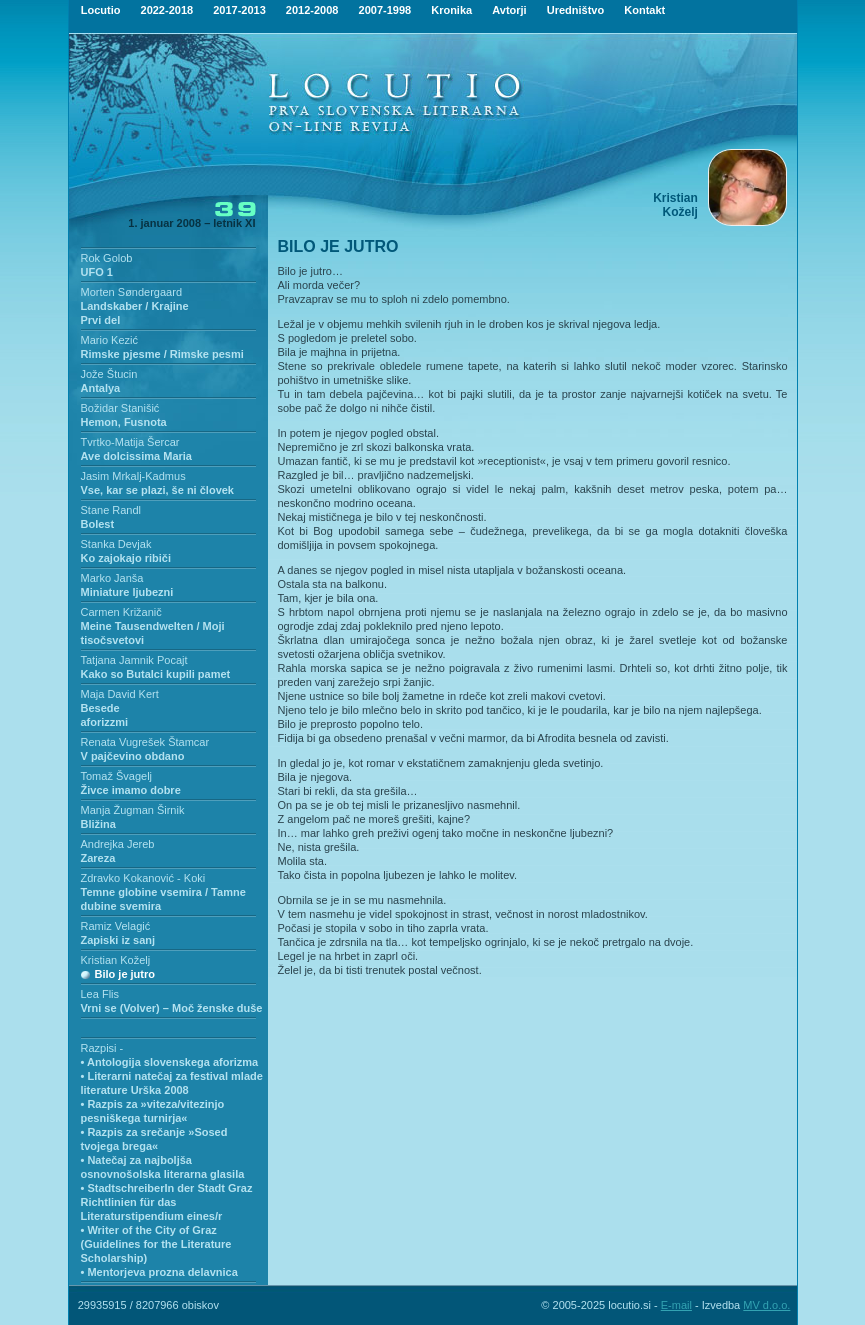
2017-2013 (239, 10)
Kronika (451, 10)
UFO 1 (97, 272)
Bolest (98, 524)
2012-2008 (312, 10)
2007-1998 (385, 10)
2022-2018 (167, 10)
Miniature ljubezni (127, 592)
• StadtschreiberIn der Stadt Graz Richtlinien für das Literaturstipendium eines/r (167, 1202)
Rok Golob (107, 258)
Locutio (101, 10)
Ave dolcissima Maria (136, 456)
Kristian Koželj (116, 960)
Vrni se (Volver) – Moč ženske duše (172, 1008)
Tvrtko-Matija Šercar (130, 442)
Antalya (101, 388)
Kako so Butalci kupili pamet (156, 674)
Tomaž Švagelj (117, 776)
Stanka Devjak (116, 544)
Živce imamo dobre (131, 790)
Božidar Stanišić (120, 408)
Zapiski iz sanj (118, 940)
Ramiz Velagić (116, 926)
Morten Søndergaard (132, 292)
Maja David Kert (120, 694)
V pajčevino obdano (133, 756)
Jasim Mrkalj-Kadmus (133, 476)
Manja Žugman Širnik (133, 810)
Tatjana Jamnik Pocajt (134, 660)
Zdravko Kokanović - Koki (143, 878)
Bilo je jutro (125, 974)
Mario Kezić (109, 340)
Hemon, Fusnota (124, 422)
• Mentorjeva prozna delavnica (159, 1272)
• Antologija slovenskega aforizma (170, 1062)
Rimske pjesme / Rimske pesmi (162, 354)
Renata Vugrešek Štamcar (145, 742)
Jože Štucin (109, 374)
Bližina (98, 824)
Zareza (98, 858)
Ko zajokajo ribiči (126, 558)
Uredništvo (575, 10)
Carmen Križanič (121, 612)
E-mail (676, 1305)
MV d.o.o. (766, 1305)
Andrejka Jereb (118, 844)
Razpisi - (102, 1048)
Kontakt (644, 10)
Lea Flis (100, 994)
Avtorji (509, 10)
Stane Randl (111, 510)
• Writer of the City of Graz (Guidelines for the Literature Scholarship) (156, 1244)
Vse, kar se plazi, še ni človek (157, 490)
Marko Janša (112, 578)
